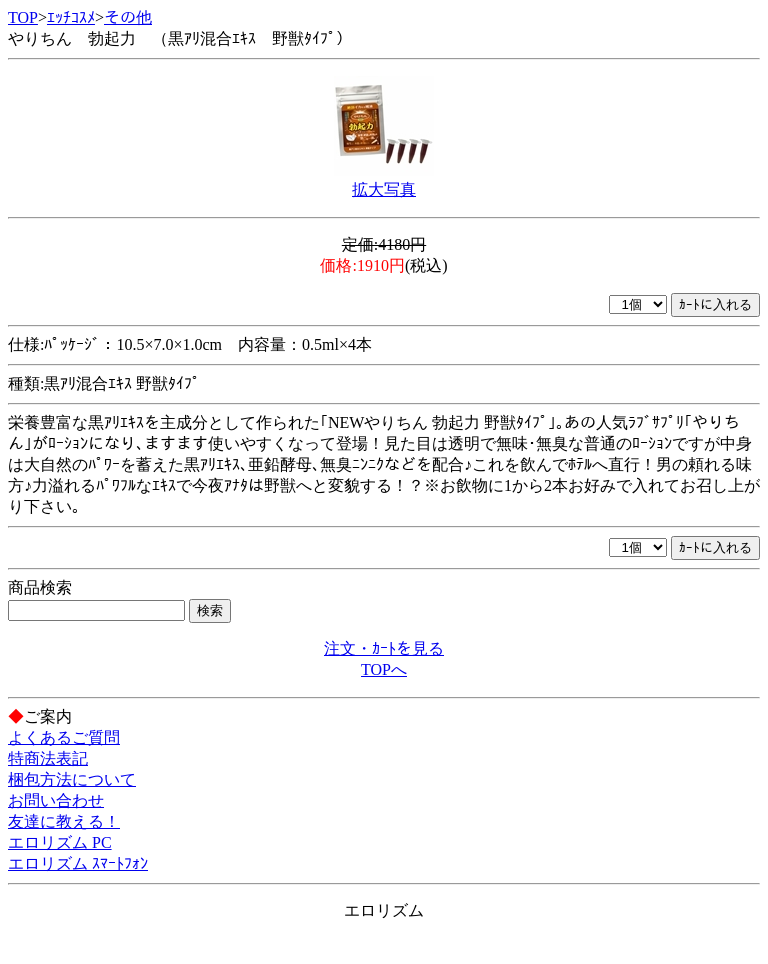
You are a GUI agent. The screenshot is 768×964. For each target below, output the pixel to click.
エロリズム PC (60, 842)
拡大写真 (384, 189)
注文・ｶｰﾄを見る (384, 648)
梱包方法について (72, 779)
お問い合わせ (56, 800)
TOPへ (384, 669)
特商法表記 (48, 758)
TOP (23, 17)
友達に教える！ (64, 821)
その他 (128, 17)
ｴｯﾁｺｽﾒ (71, 17)
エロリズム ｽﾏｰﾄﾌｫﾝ (78, 863)
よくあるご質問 (64, 737)
